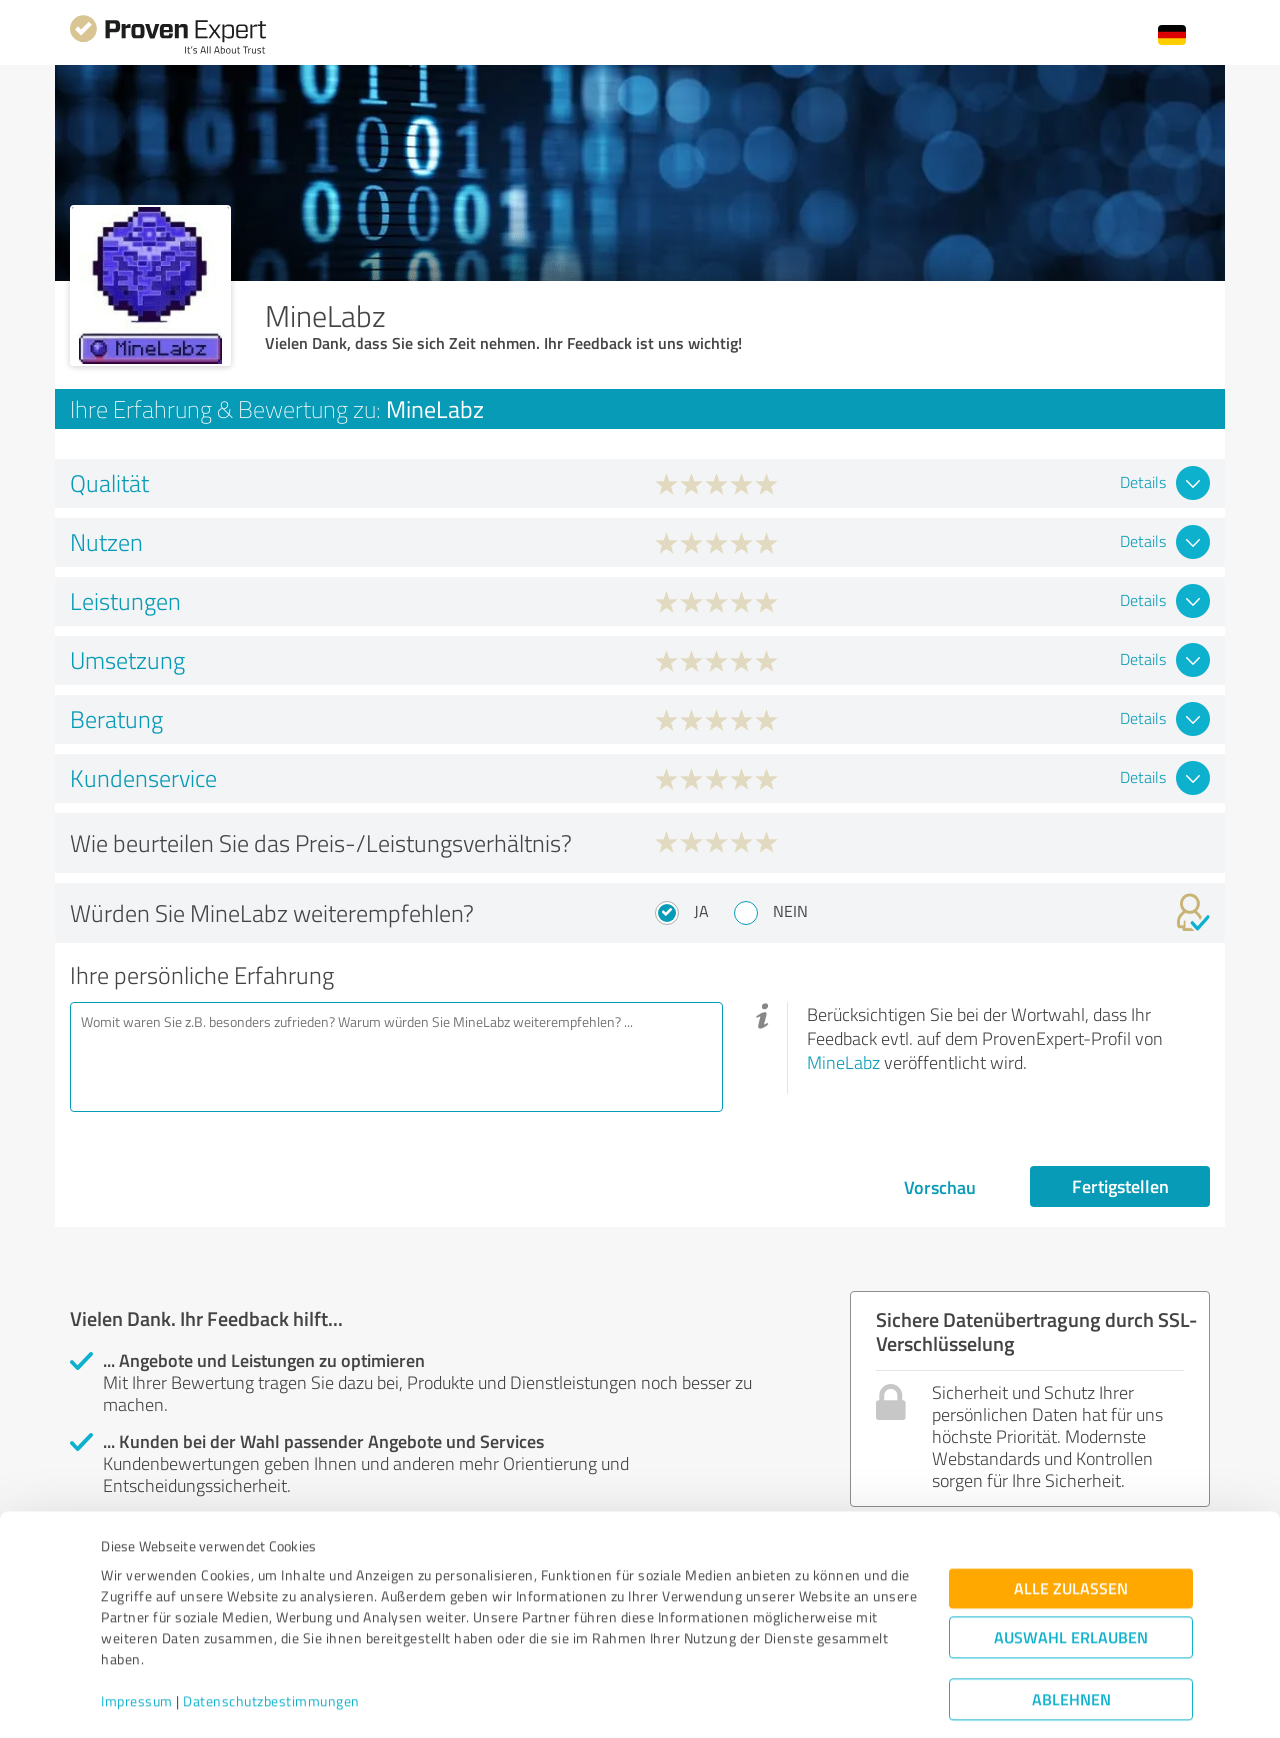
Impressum (137, 1644)
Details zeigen (780, 1700)
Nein (790, 911)
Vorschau (940, 1187)
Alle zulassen (1071, 1531)
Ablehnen (1071, 1642)
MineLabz (843, 1062)
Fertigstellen (1120, 1186)
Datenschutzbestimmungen (271, 1644)
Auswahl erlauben (1071, 1580)
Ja (701, 911)
